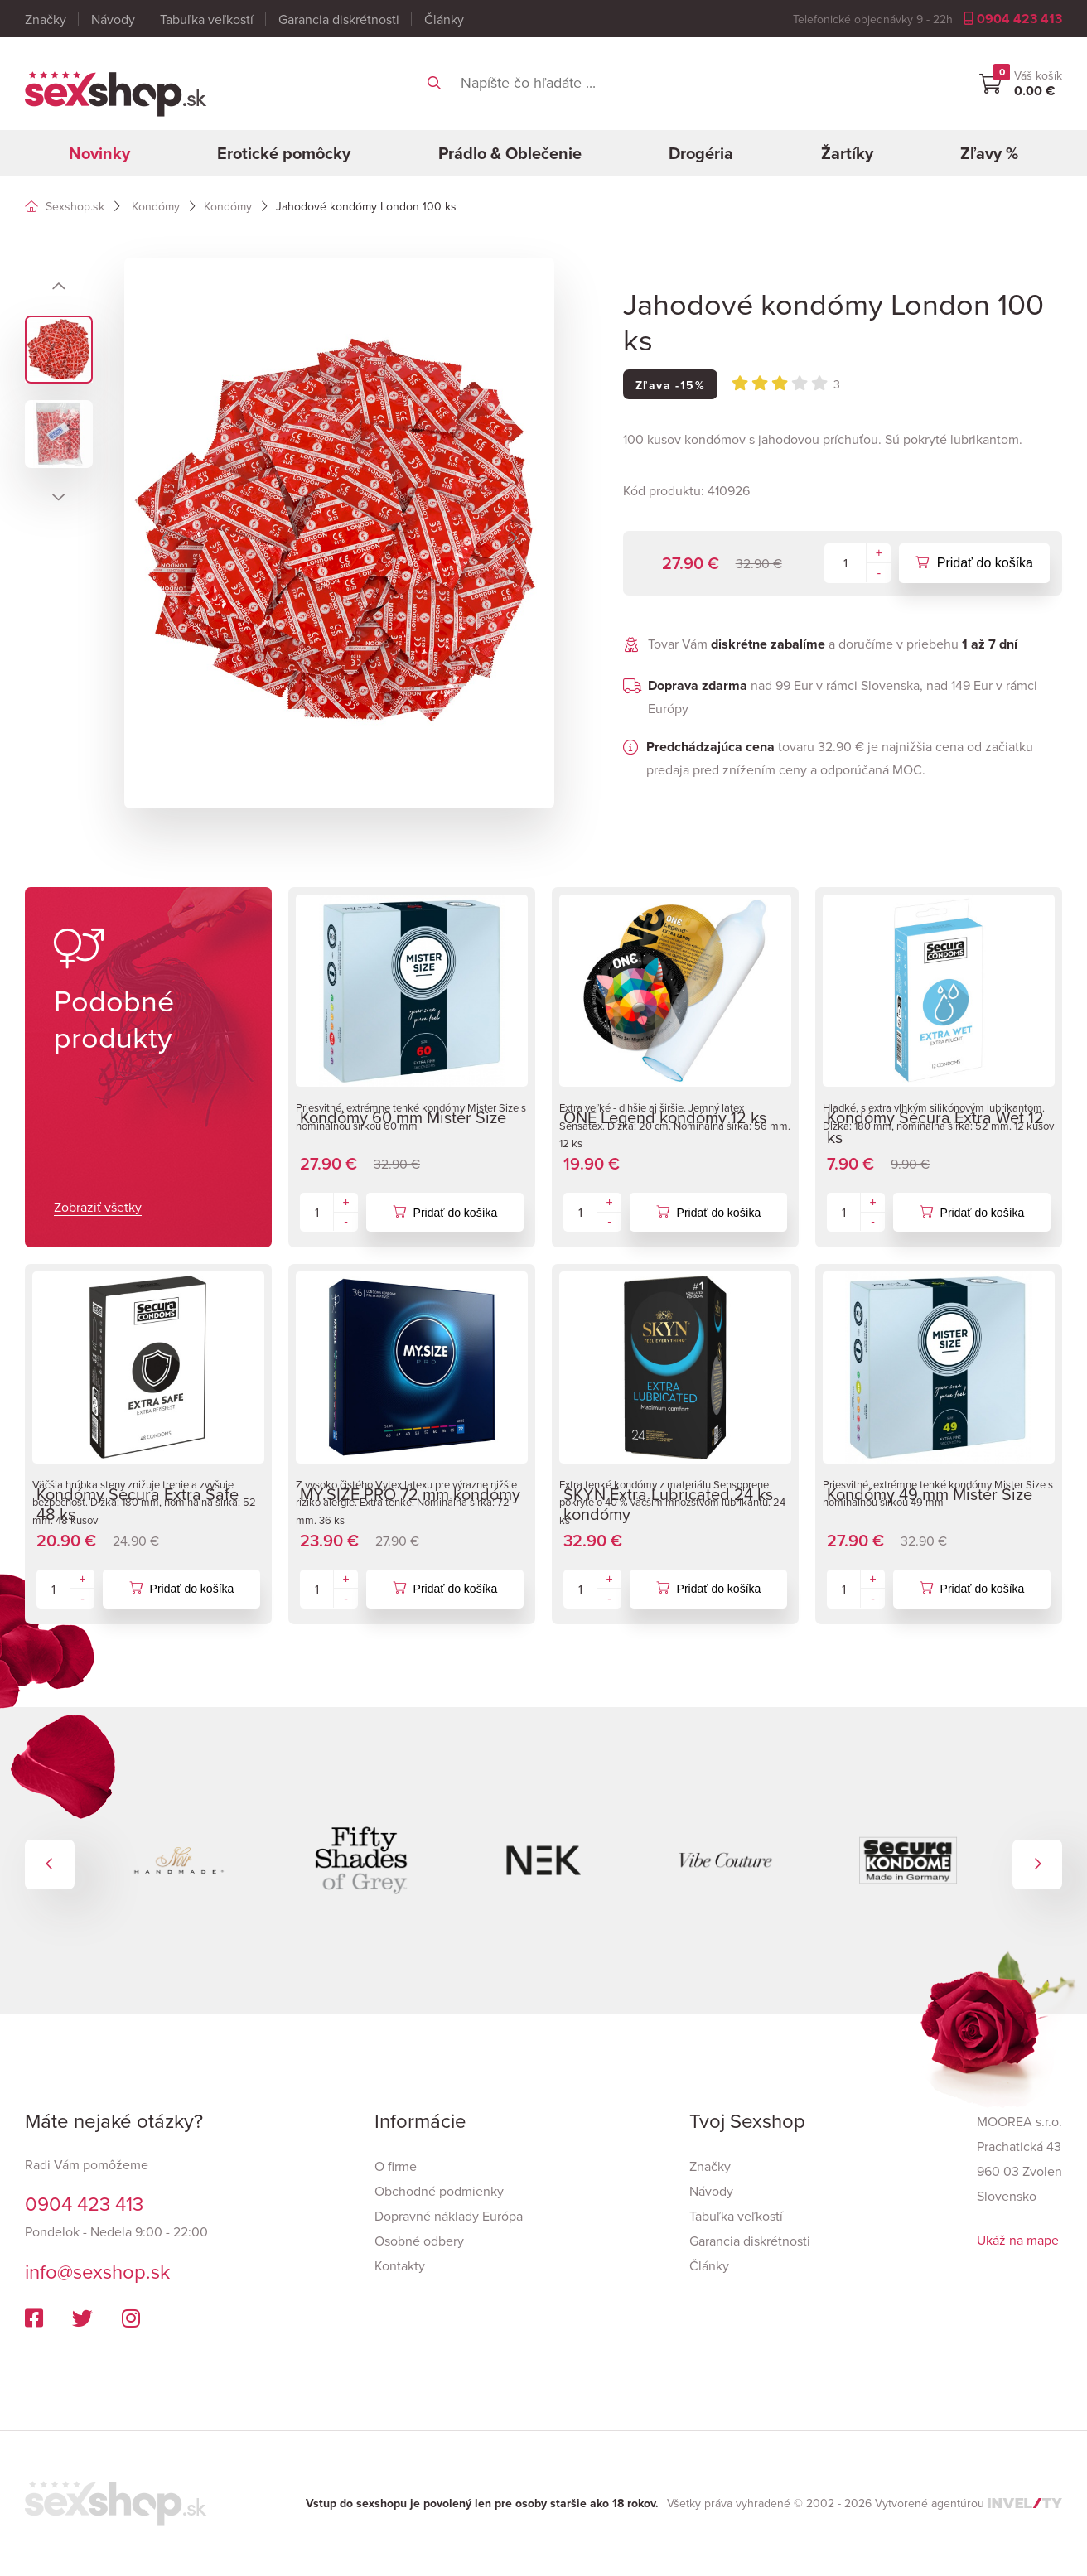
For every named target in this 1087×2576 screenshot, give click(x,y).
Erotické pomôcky (283, 153)
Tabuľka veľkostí (207, 19)
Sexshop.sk (64, 206)
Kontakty (399, 2265)
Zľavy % (989, 153)
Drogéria (701, 153)
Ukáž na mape (1018, 2240)
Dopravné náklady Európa (448, 2216)
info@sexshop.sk (97, 2271)
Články (444, 19)
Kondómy (156, 206)
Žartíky (847, 153)
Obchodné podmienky (439, 2191)
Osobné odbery (419, 2240)
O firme (395, 2166)
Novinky (99, 153)
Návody (113, 19)
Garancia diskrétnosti (338, 19)
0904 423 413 (1013, 19)
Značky (45, 19)
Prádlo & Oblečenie (510, 153)
